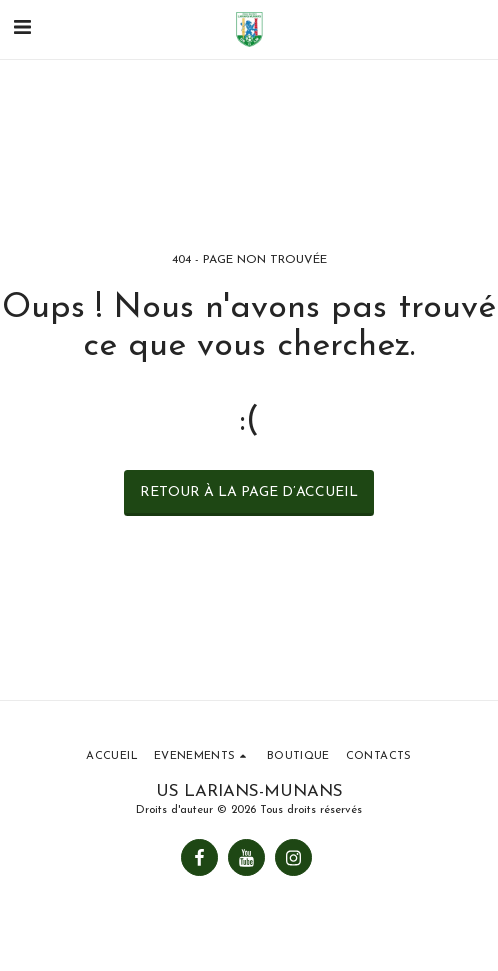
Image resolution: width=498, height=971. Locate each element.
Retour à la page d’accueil (249, 492)
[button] (22, 29)
